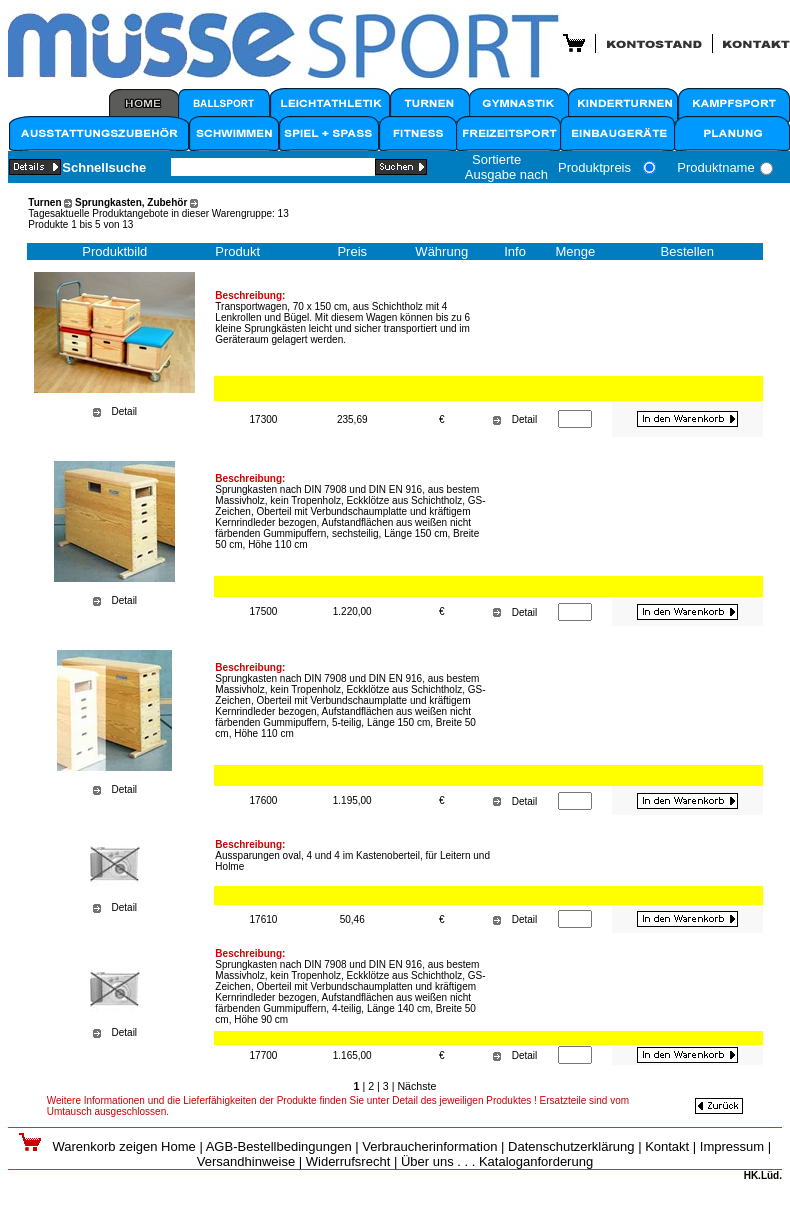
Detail (125, 411)
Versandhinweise (246, 1161)
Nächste (416, 1086)
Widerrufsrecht (348, 1161)
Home (178, 1146)
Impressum (732, 1146)
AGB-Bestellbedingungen (279, 1146)
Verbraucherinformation (429, 1146)
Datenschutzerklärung (571, 1146)
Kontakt (667, 1146)
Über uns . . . (438, 1161)
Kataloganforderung (536, 1161)
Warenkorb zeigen (106, 1146)
